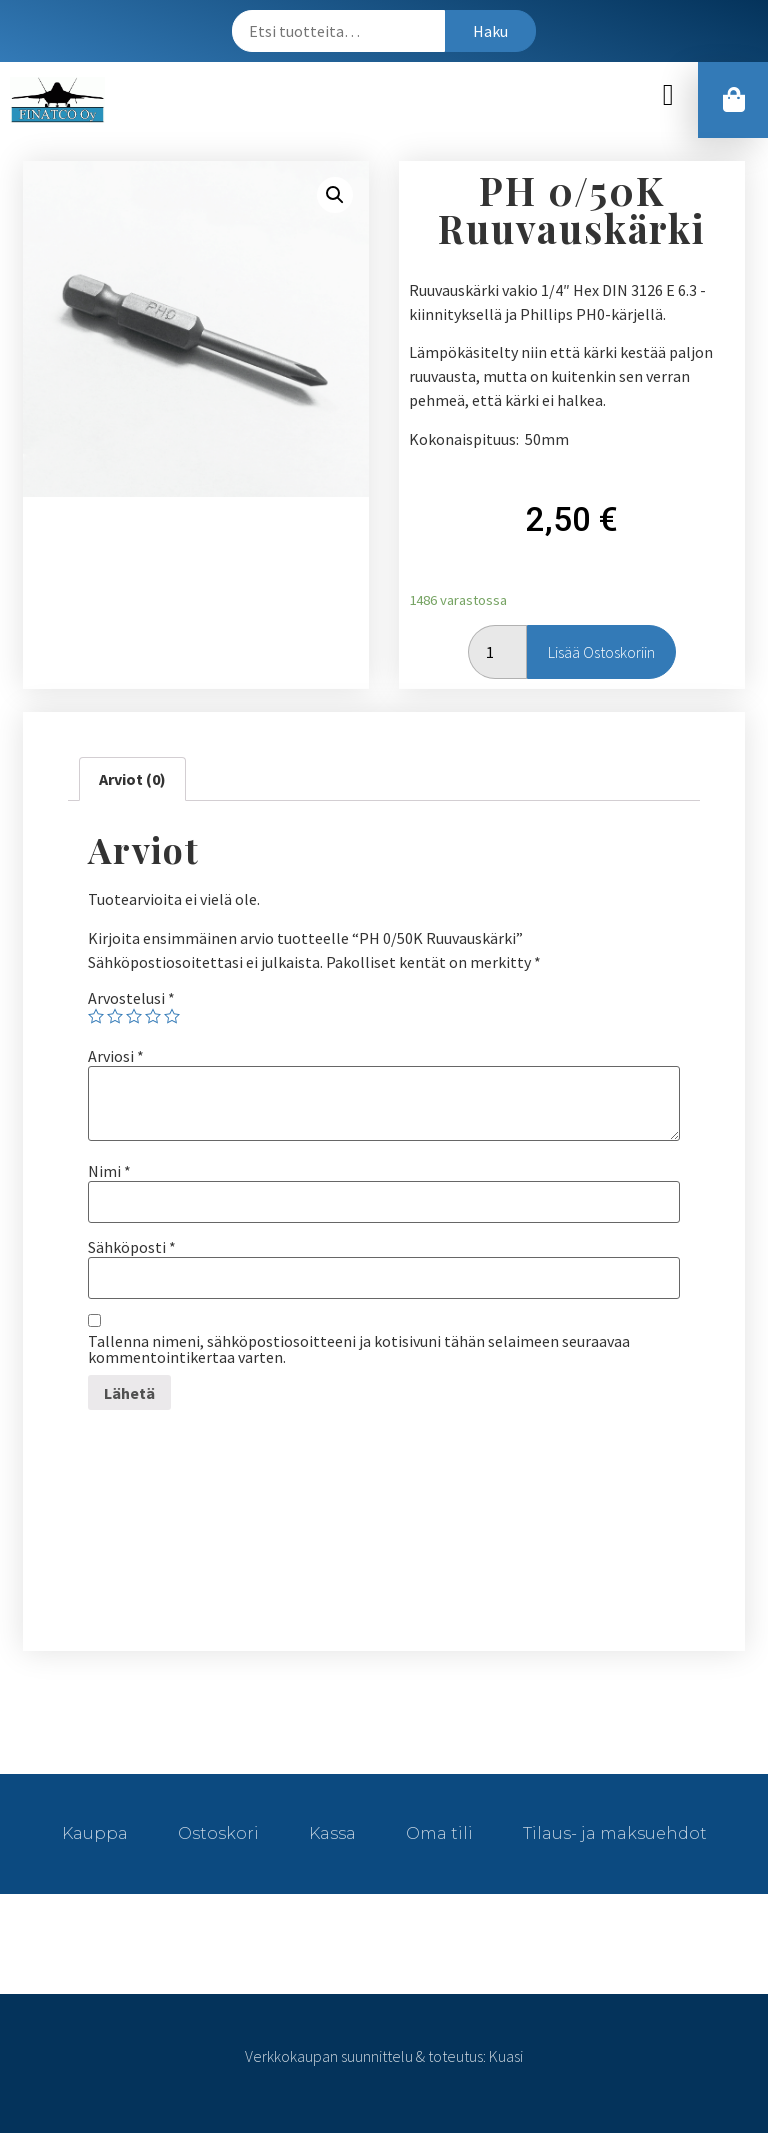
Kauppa (95, 1833)
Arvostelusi (131, 998)
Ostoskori (218, 1833)
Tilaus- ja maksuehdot (615, 1833)
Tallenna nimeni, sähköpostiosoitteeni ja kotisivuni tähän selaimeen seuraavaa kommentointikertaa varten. (359, 1349)
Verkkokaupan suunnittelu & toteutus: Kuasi (384, 2056)
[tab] (132, 779)
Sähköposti (132, 1247)
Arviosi (116, 1056)
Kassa (332, 1833)
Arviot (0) (132, 779)
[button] (668, 95)
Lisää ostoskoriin (601, 652)
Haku (490, 31)
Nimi (109, 1171)
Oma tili (439, 1833)
